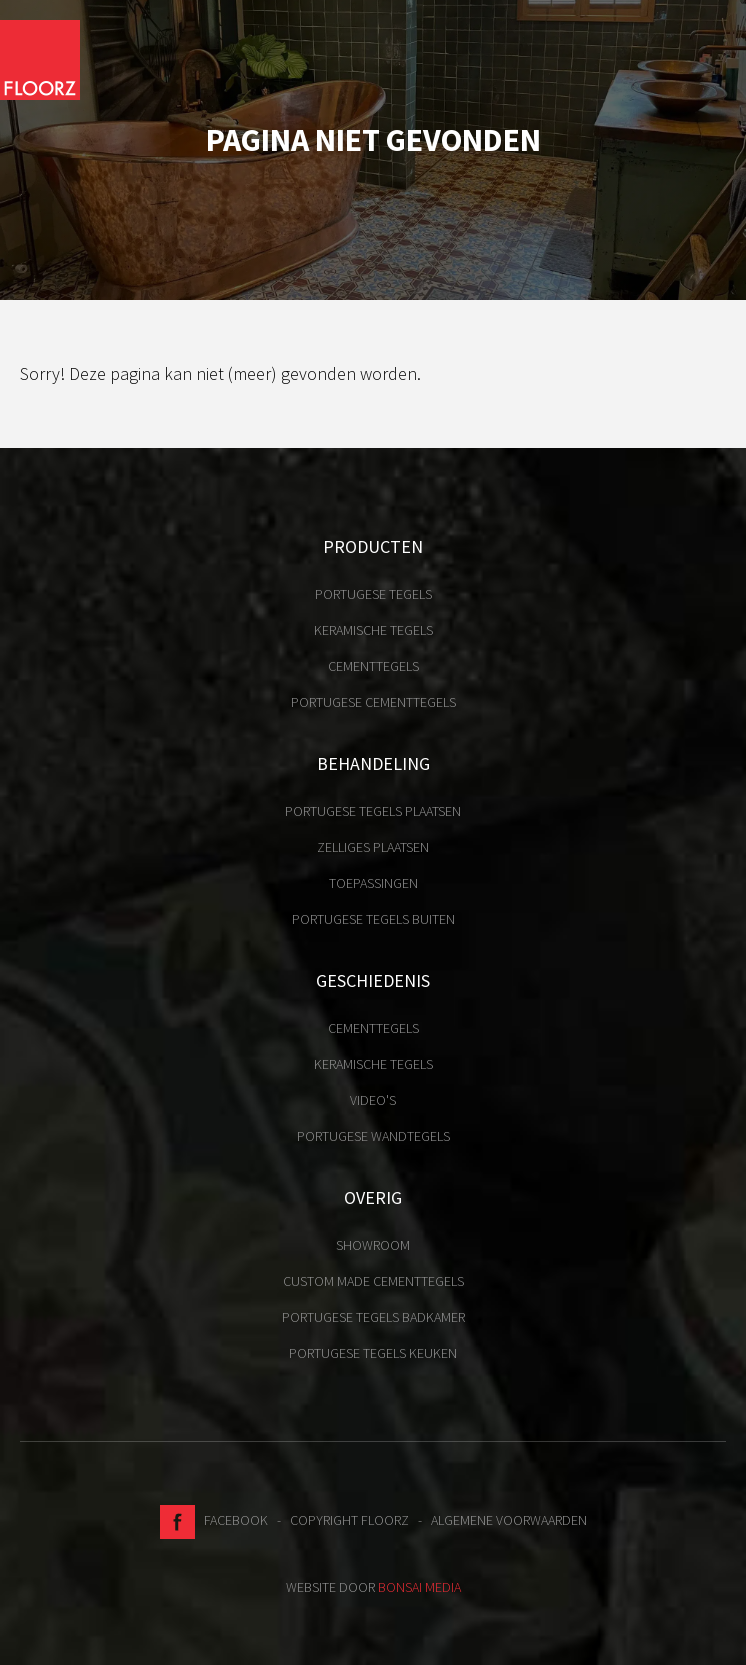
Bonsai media (419, 1587)
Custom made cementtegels (373, 1281)
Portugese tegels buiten (373, 919)
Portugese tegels (373, 594)
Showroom (373, 1245)
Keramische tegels (373, 630)
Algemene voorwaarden (509, 1520)
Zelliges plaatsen (373, 847)
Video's (373, 1100)
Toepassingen (373, 883)
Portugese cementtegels (373, 702)
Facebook (214, 1520)
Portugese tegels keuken (373, 1353)
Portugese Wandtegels (373, 1136)
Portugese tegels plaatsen (373, 811)
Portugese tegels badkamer (373, 1317)
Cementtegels (373, 666)
